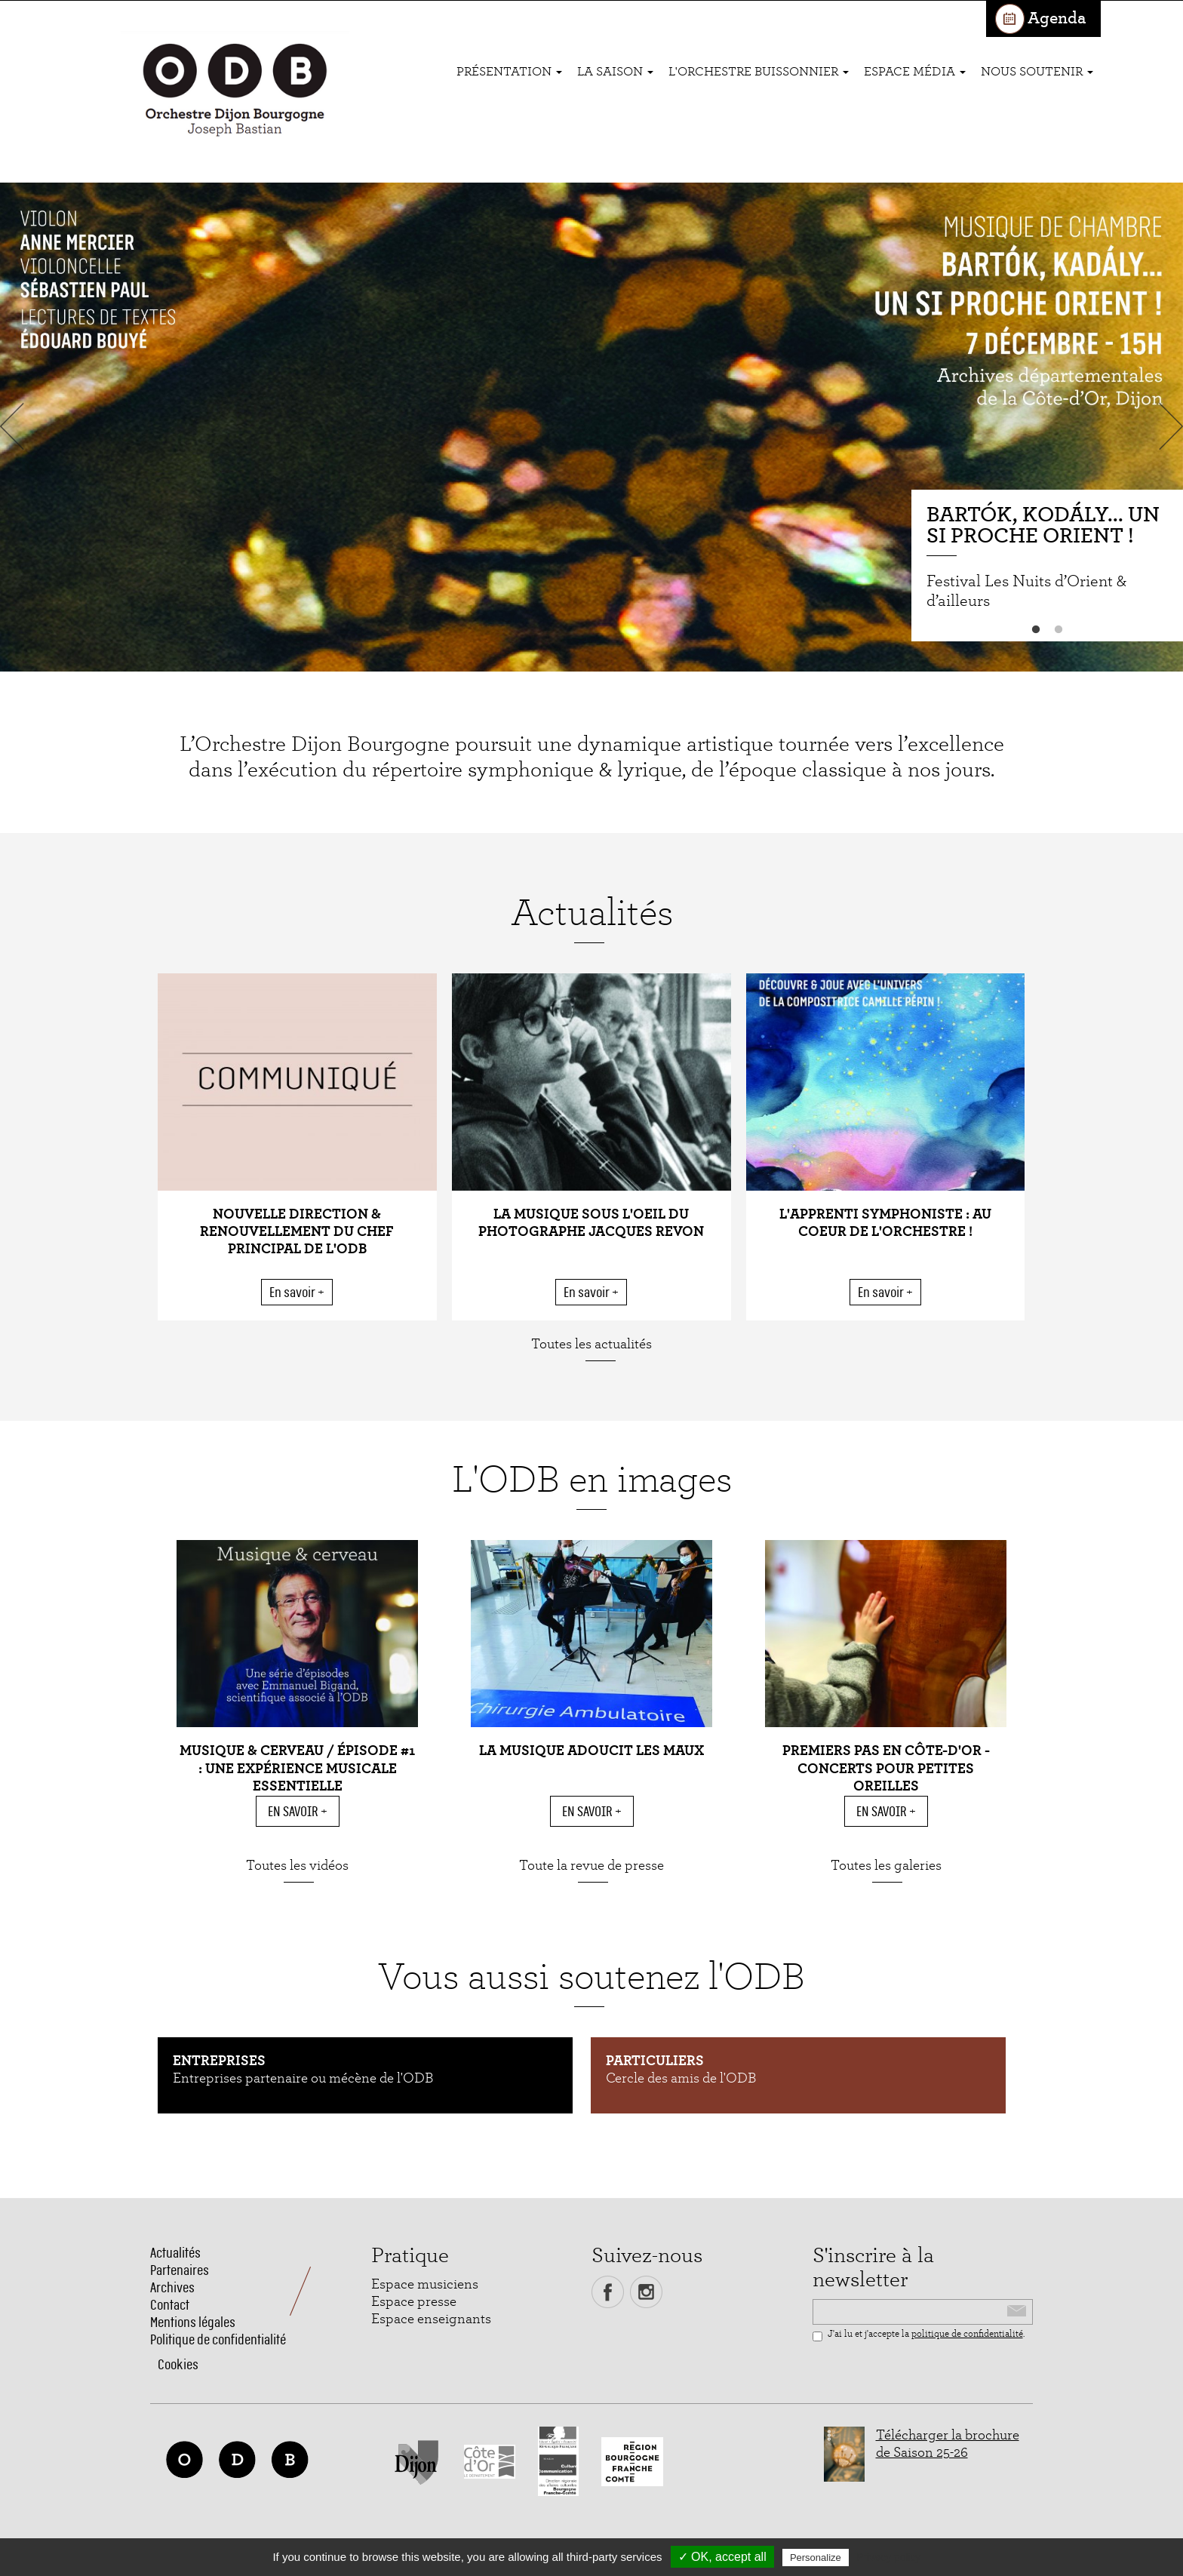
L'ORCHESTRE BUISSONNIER (758, 71)
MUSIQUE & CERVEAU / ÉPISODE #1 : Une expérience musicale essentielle (297, 1768)
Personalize (815, 2557)
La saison (615, 71)
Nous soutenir (1037, 71)
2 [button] (1058, 630)
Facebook (608, 2292)
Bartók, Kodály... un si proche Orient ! (1043, 526)
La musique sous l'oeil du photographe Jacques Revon (591, 1223)
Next (1168, 426)
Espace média (915, 71)
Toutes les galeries (886, 1865)
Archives (172, 2287)
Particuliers (655, 2061)
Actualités (175, 2252)
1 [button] (1035, 630)
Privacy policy (888, 2557)
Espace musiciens (424, 2284)
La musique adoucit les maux (591, 1751)
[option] (591, 427)
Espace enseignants (431, 2319)
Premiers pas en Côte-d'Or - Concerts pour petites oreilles (886, 1768)
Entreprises (219, 2061)
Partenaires (179, 2270)
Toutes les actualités (591, 1344)
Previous (14, 426)
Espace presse (413, 2302)
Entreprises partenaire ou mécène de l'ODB (303, 2078)
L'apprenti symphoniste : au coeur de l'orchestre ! (885, 1223)
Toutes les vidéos (297, 1865)
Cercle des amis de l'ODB (681, 2078)
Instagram (646, 2292)
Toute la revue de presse (591, 1865)
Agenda (1057, 18)
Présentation (509, 71)
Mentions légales (192, 2322)
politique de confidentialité (967, 2334)
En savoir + (296, 1292)
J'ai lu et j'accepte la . (919, 2335)
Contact (169, 2304)
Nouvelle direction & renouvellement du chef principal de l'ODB (297, 1231)
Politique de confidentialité (218, 2339)
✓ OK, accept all (722, 2556)
